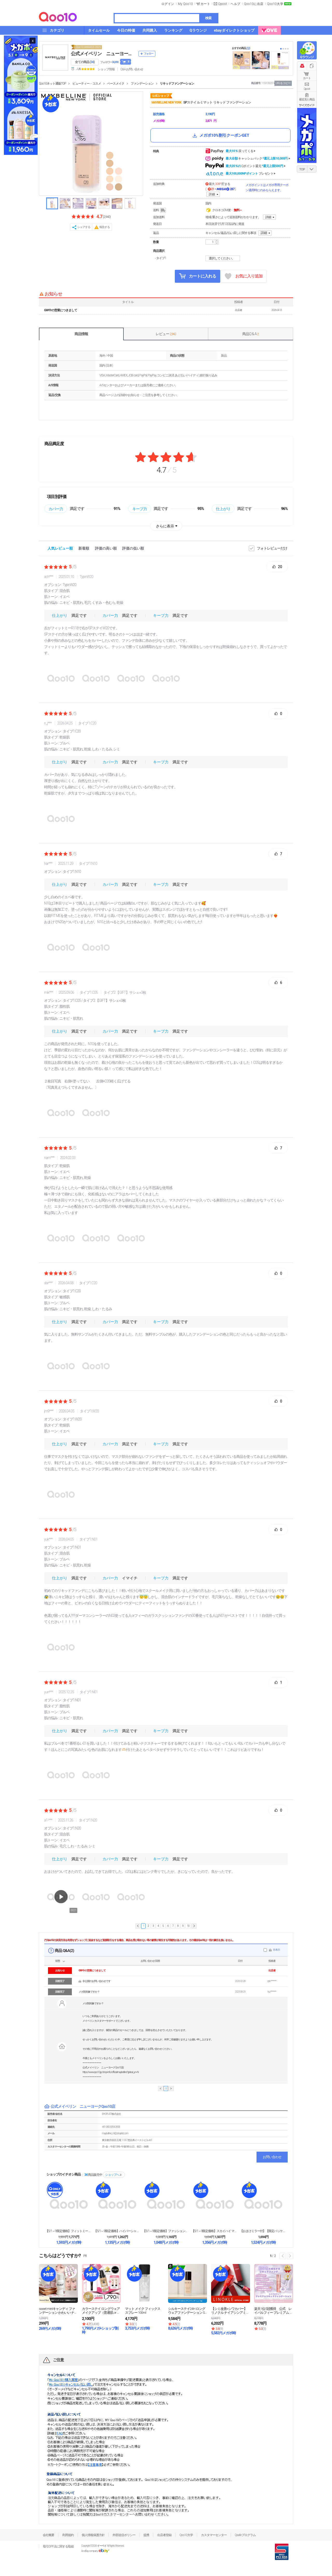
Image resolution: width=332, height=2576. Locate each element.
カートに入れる (197, 276)
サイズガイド (306, 105)
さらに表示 (165, 526)
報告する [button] (104, 227)
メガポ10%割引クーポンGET (220, 135)
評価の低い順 (133, 548)
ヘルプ (235, 4)
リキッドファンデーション (177, 83)
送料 (160, 210)
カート (307, 78)
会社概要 (48, 2535)
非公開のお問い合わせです (96, 1981)
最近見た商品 (307, 99)
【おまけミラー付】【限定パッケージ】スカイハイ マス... (263, 2231)
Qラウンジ (306, 57)
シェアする (83, 227)
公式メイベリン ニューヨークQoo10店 (103, 53)
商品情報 (81, 334)
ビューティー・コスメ (86, 83)
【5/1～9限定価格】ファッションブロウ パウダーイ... (166, 2231)
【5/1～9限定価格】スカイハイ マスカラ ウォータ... (214, 2231)
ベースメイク (115, 83)
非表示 (276, 1949)
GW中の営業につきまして (60, 310)
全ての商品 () (84, 62)
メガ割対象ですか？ (89, 1991)
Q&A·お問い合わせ (131, 69)
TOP (302, 169)
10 (188, 1925)
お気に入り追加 (243, 276)
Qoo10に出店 (254, 4)
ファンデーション (142, 83)
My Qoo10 (185, 4)
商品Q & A (250, 334)
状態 (57, 1960)
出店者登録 (164, 2535)
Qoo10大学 (275, 4)
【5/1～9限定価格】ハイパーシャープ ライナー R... (117, 2231)
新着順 (83, 548)
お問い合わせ (272, 2157)
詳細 (212, 194)
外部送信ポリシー (124, 2535)
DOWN (311, 169)
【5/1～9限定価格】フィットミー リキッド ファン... (68, 2231)
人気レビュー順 (60, 548)
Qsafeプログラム (245, 2535)
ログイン (167, 4)
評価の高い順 (106, 548)
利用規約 (68, 2535)
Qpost (222, 4)
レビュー (166, 334)
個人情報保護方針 (93, 2535)
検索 (208, 18)
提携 (146, 2535)
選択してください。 (223, 258)
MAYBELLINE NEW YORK (166, 102)
